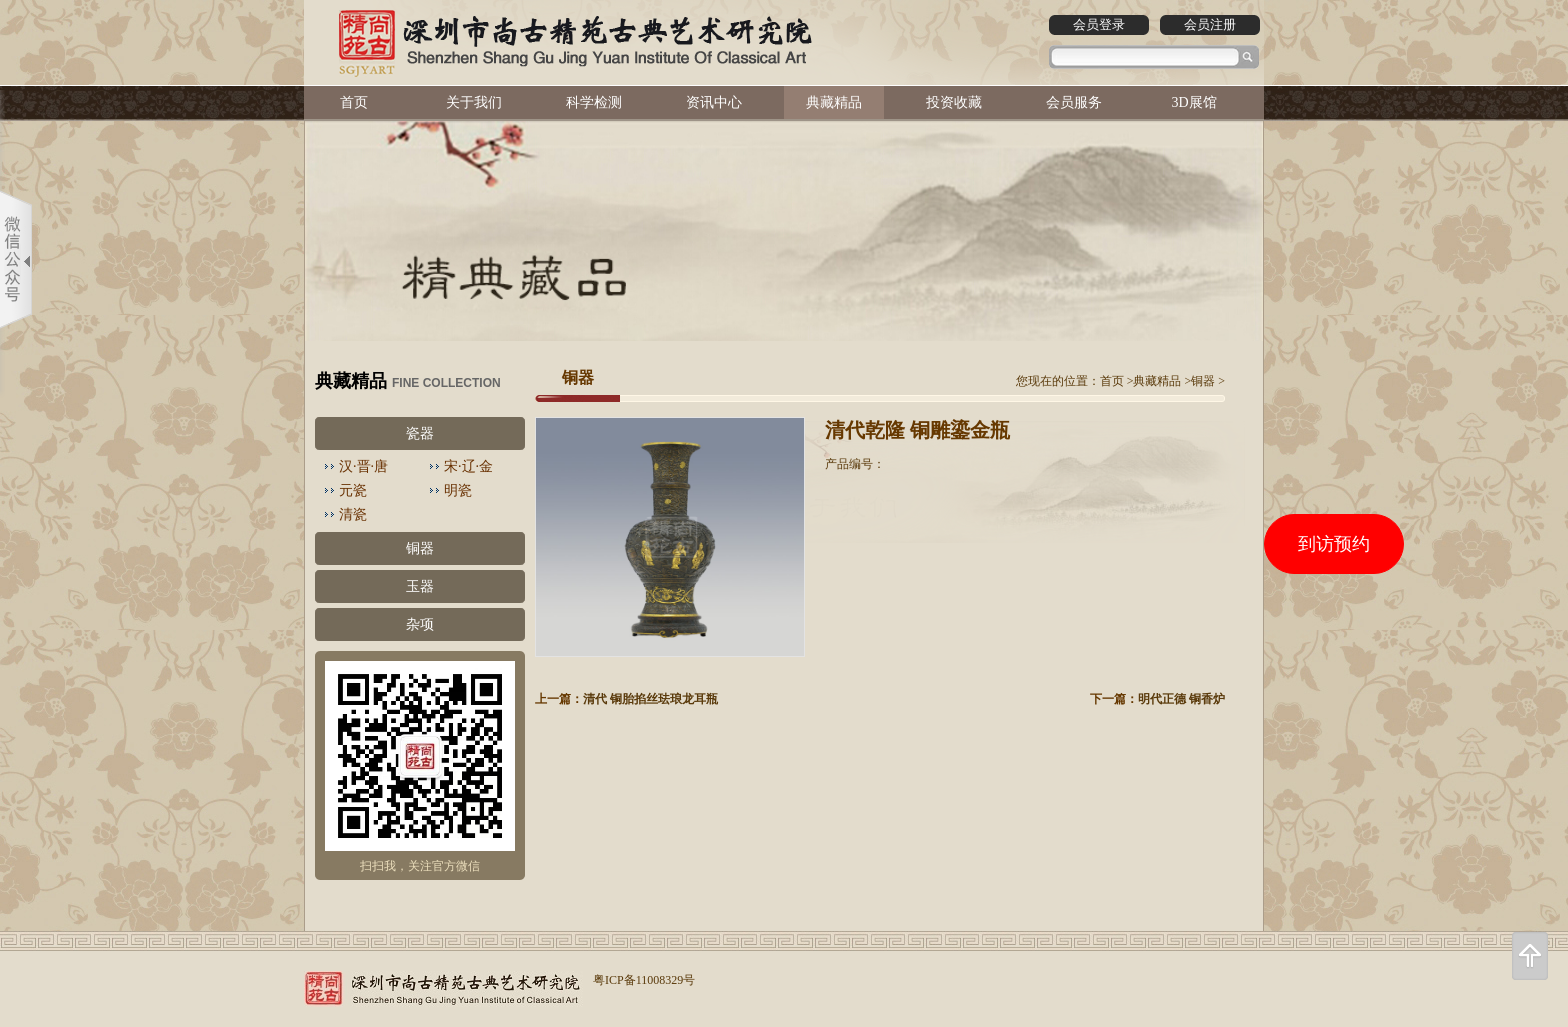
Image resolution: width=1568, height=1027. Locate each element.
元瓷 (353, 490)
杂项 (420, 624)
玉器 (420, 586)
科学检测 (594, 102)
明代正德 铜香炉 (1181, 699)
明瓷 (458, 490)
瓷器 (420, 433)
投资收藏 (954, 102)
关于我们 (474, 102)
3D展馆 (1193, 102)
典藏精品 (834, 102)
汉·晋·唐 (363, 466)
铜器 (420, 548)
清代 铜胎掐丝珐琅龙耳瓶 (650, 699)
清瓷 (353, 514)
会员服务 (1074, 102)
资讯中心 (714, 102)
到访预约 (1334, 544)
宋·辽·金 (468, 466)
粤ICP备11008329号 (644, 980)
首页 (354, 102)
